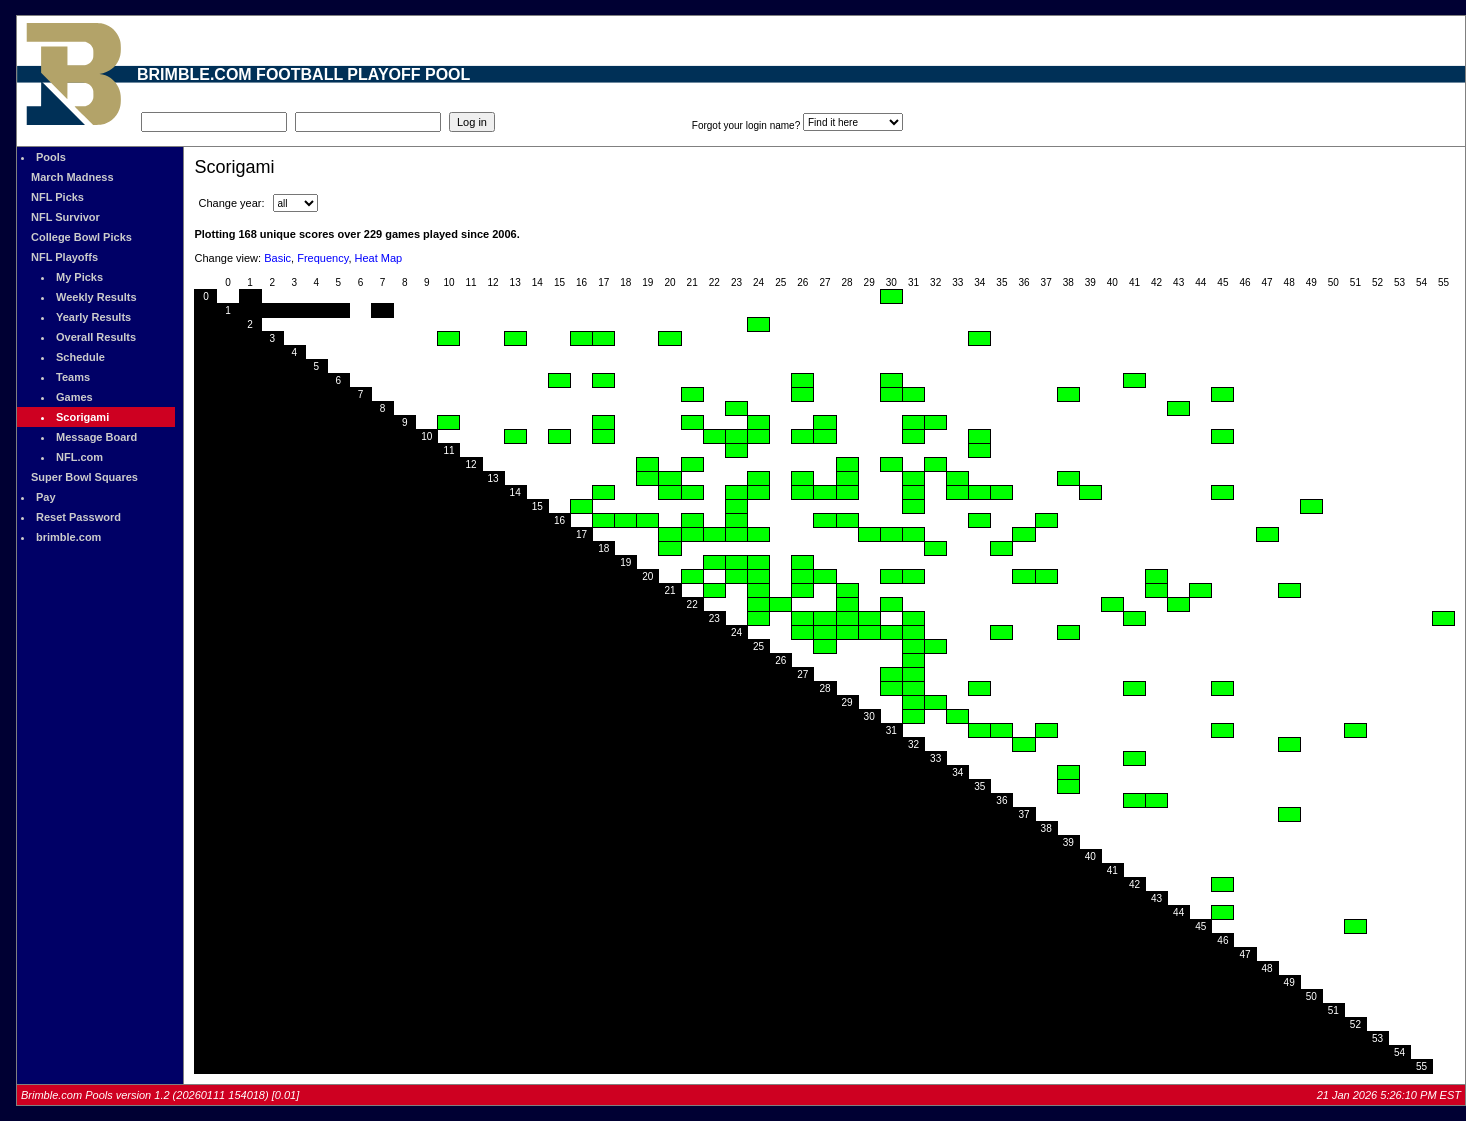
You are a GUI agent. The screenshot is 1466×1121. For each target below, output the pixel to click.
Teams (73, 377)
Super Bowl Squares (84, 477)
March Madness (72, 177)
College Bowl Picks (81, 237)
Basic (277, 258)
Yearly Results (93, 317)
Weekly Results (96, 297)
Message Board (96, 437)
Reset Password (78, 517)
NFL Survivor (65, 217)
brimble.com (68, 537)
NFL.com (79, 457)
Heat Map (379, 258)
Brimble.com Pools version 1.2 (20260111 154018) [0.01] (160, 1095)
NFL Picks (57, 197)
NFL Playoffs (64, 257)
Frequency (322, 258)
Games (74, 397)
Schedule (80, 357)
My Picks (79, 277)
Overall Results (96, 337)
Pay (46, 497)
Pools (51, 157)
